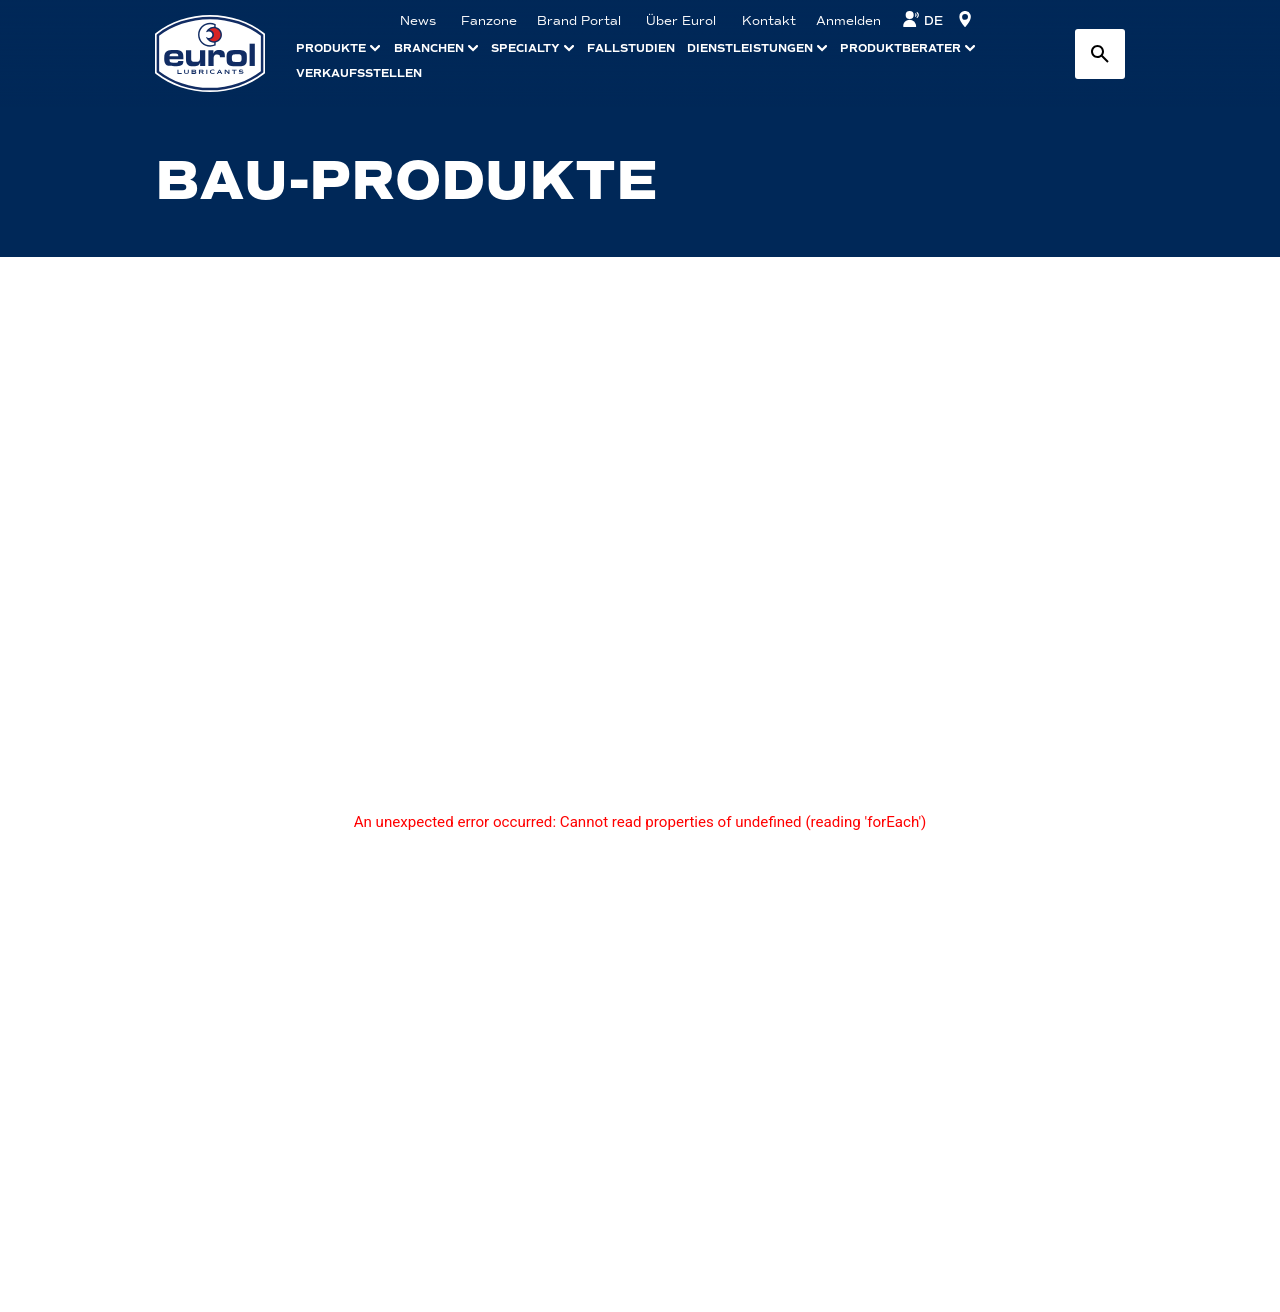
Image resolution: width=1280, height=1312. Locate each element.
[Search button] (1100, 54)
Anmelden (848, 21)
